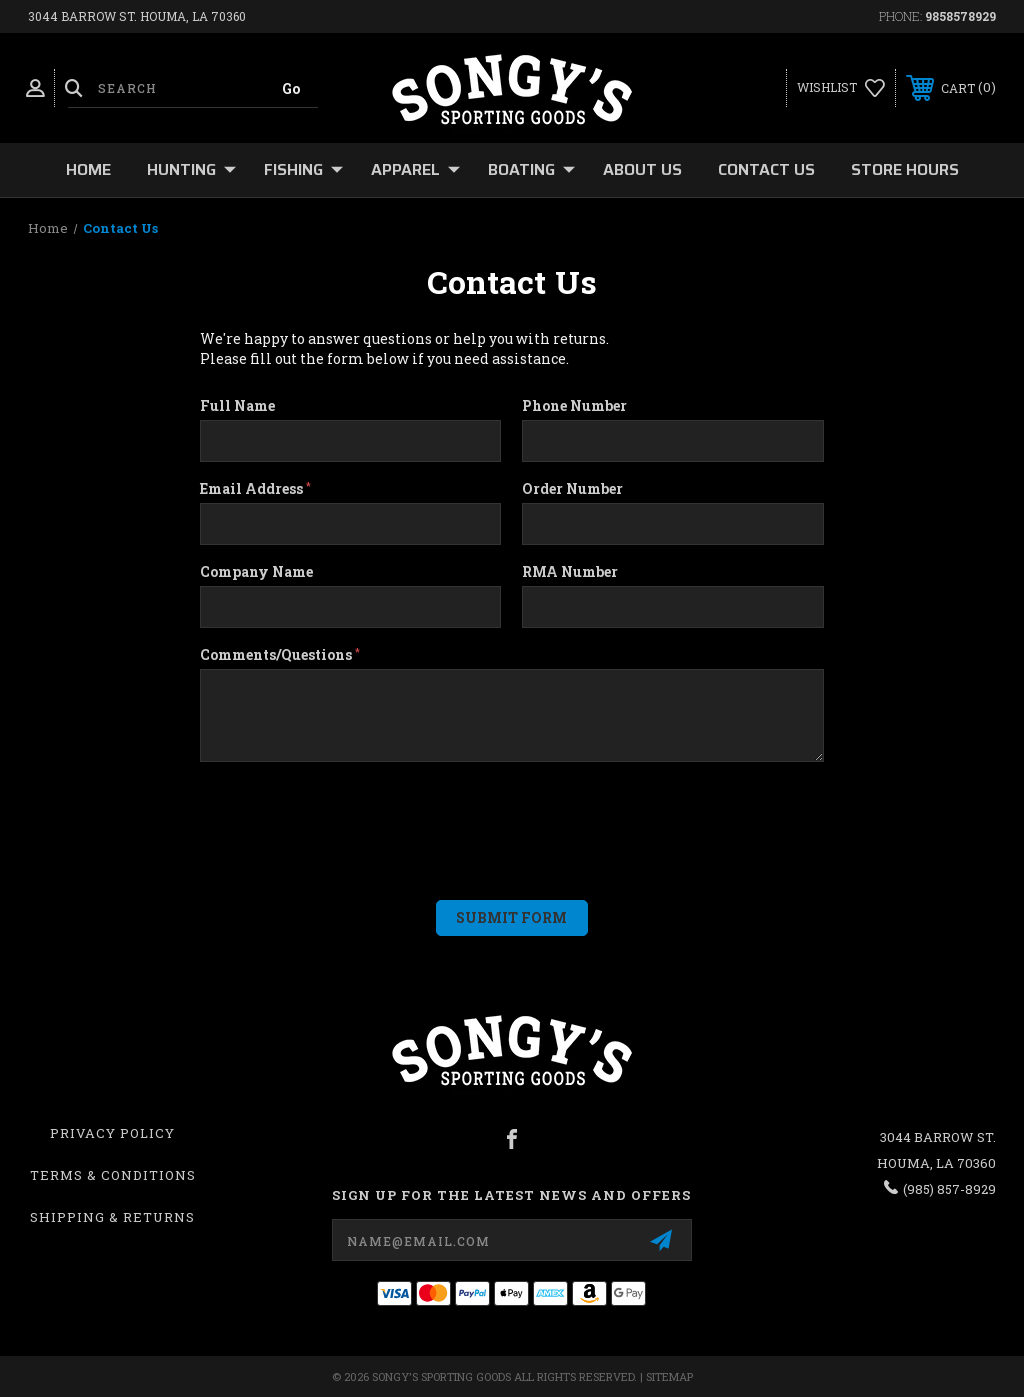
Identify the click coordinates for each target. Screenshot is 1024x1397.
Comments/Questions (280, 655)
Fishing (303, 169)
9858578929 (960, 16)
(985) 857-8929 (949, 1189)
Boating (531, 169)
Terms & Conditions (113, 1175)
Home (88, 169)
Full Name (237, 406)
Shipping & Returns (112, 1218)
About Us (642, 169)
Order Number (572, 489)
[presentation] (321, 820)
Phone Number (574, 406)
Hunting (191, 169)
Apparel (415, 169)
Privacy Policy (112, 1133)
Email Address (255, 489)
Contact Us (766, 169)
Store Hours (905, 169)
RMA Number (570, 572)
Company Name (256, 572)
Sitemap (669, 1376)
